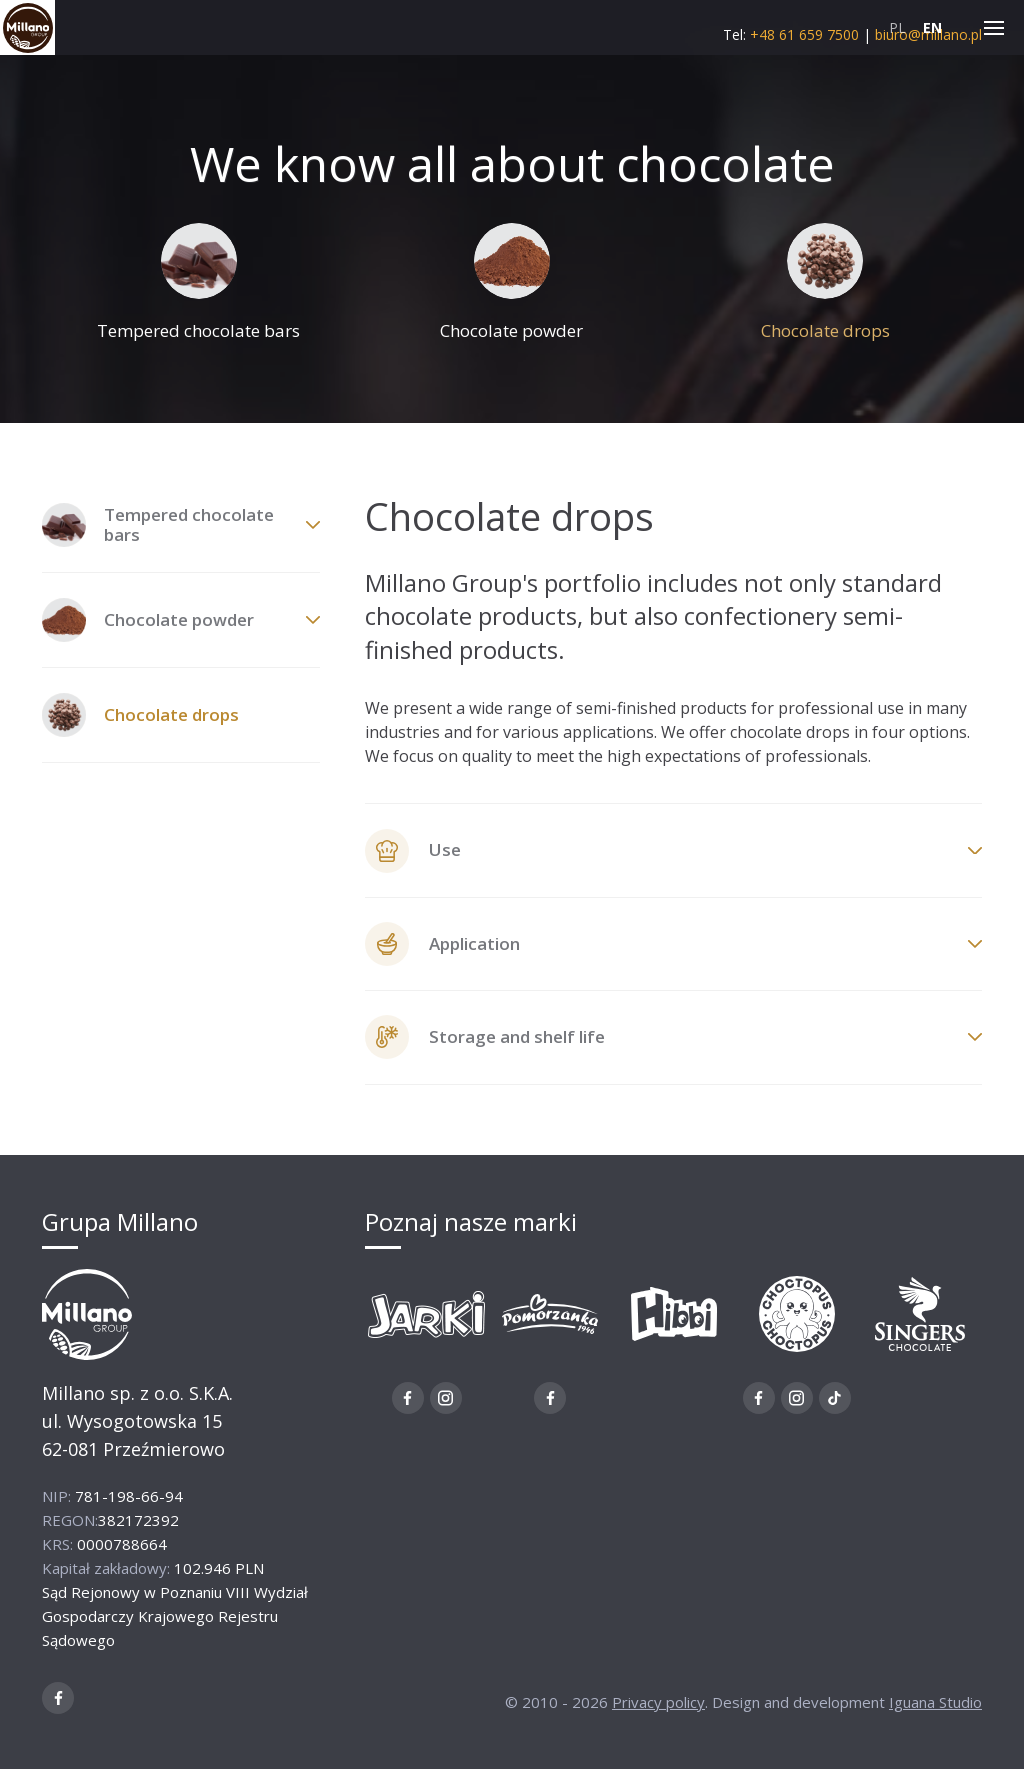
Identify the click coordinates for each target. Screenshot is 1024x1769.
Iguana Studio (935, 1707)
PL (897, 27)
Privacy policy (658, 1707)
